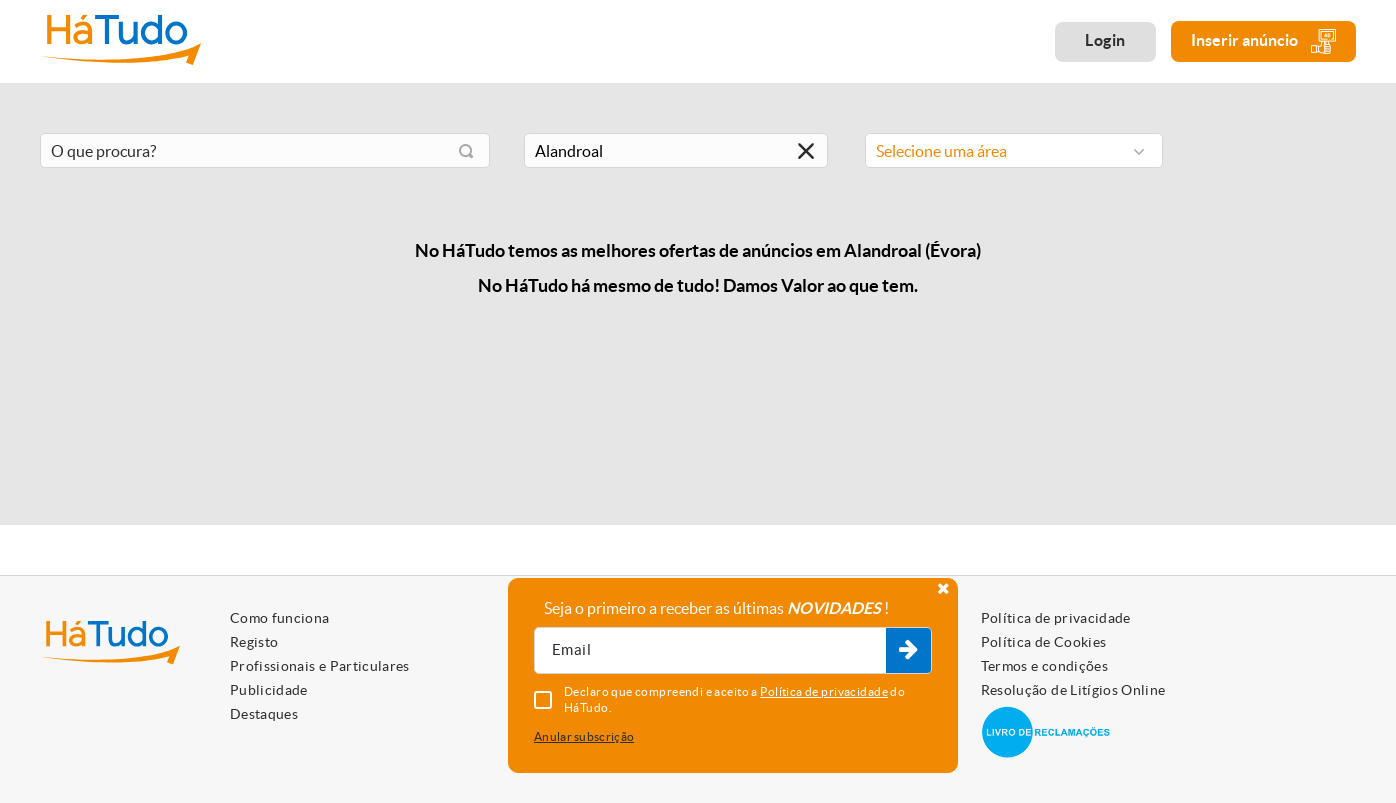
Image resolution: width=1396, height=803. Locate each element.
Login (1105, 40)
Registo (254, 642)
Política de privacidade (1056, 618)
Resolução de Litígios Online (1073, 690)
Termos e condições (1044, 666)
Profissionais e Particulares (320, 666)
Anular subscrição (584, 736)
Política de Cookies (1044, 642)
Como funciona (280, 618)
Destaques (264, 714)
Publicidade (269, 690)
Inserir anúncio (1263, 41)
